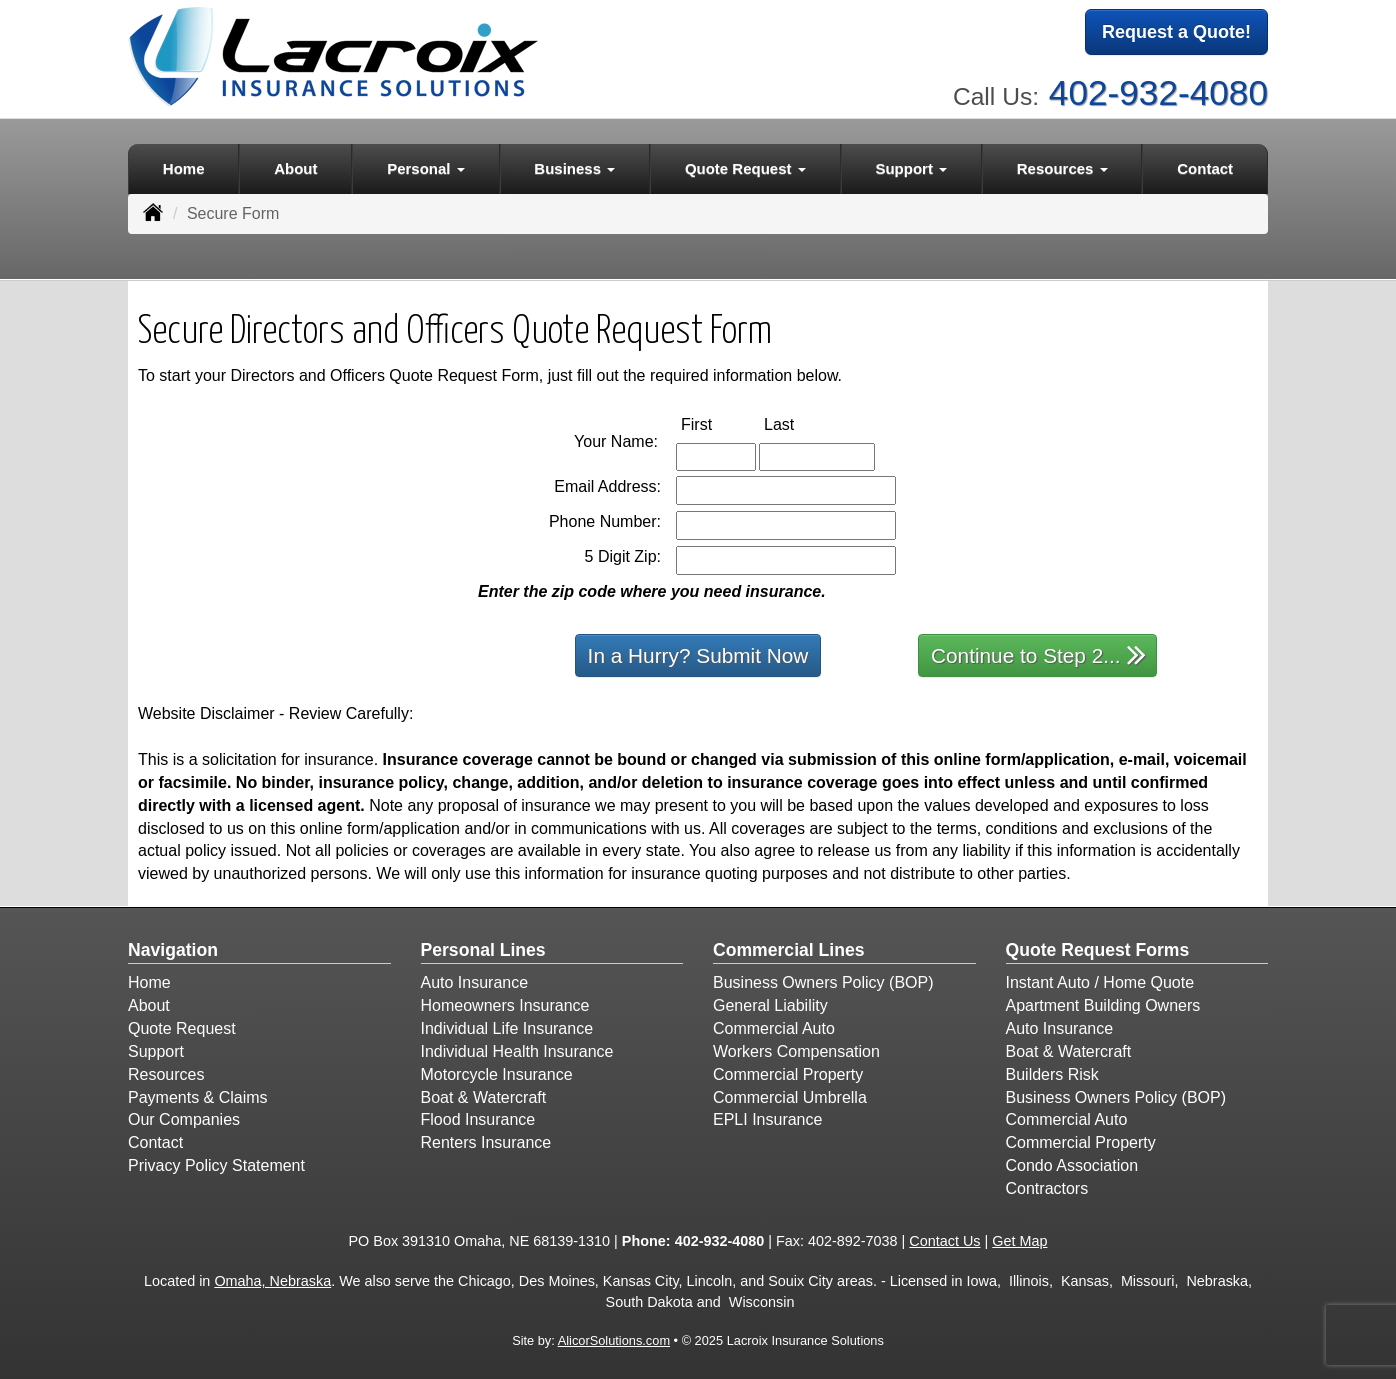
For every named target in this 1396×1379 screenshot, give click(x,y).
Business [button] (574, 166)
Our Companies (184, 1118)
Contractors (1047, 1186)
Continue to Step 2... (1038, 652)
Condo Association (1072, 1163)
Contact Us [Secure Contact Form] (944, 1239)
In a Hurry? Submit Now (698, 653)
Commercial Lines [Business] (789, 948)
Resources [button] (1062, 166)
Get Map (1019, 1239)
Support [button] (911, 166)
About (295, 166)
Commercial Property (788, 1072)
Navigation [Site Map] (173, 948)
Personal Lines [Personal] (483, 948)
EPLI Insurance (767, 1118)
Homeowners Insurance (505, 1003)
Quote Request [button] (745, 166)
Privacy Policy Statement (216, 1163)
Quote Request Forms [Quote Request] (1098, 948)
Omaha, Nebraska (272, 1280)
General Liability (770, 1003)
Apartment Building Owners (1103, 1003)
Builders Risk (1052, 1072)
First (717, 421)
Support (156, 1049)
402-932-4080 (1158, 90)
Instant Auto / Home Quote (1100, 981)
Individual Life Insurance (507, 1026)
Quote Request (182, 1026)
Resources (166, 1072)
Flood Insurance (478, 1118)
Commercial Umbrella (790, 1095)
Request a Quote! (1176, 33)
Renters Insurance (486, 1141)
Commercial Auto (774, 1026)
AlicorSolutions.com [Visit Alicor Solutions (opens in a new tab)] (614, 1339)
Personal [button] (426, 166)
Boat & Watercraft (484, 1095)
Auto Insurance (475, 981)
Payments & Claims (198, 1095)
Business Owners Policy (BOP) (823, 981)
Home (184, 166)
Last (800, 421)
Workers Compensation (796, 1049)
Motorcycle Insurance (497, 1072)
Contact (1205, 166)
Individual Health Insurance (517, 1049)
